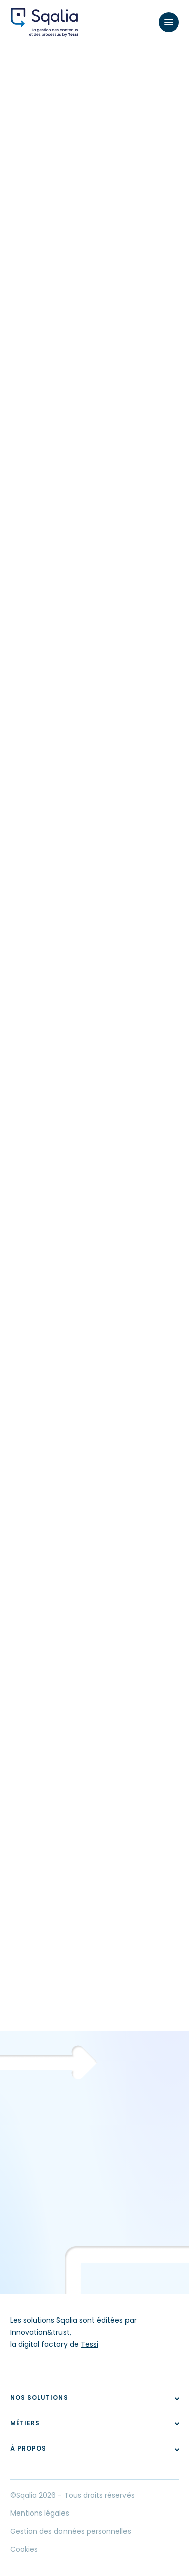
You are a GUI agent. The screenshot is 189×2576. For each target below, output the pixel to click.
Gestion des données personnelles (70, 2531)
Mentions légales (39, 2513)
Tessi (89, 2344)
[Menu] (169, 22)
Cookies (24, 2549)
